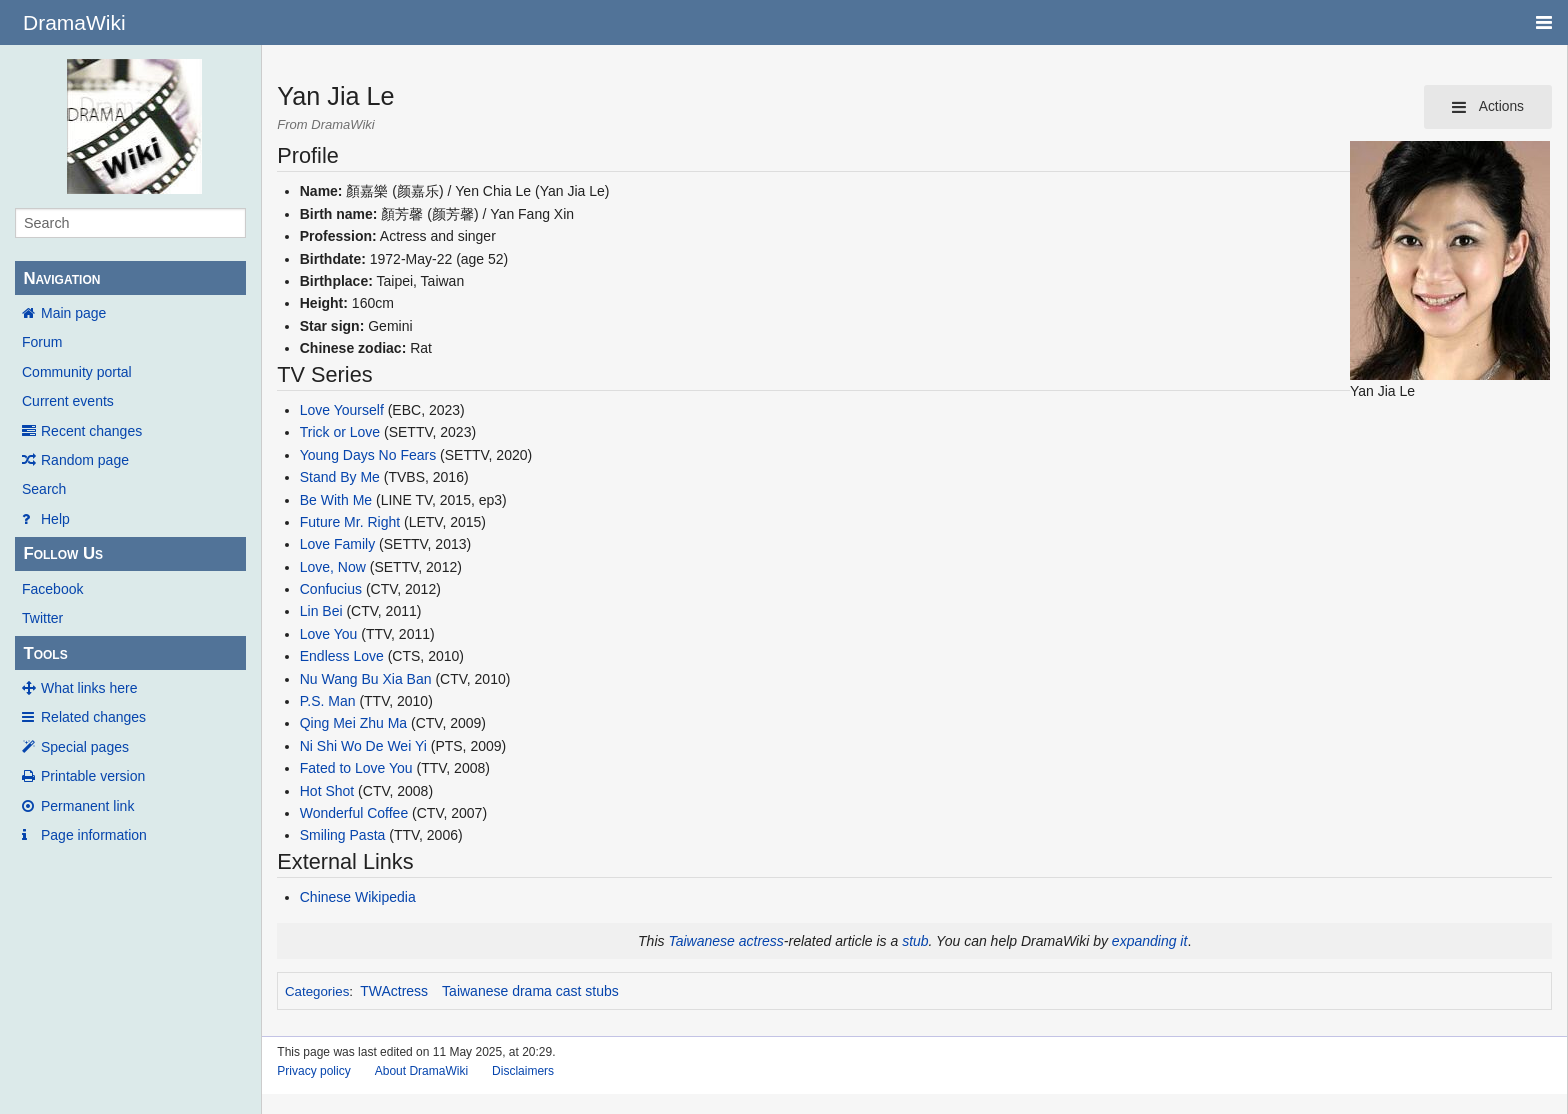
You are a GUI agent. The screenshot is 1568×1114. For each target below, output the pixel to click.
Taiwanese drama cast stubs (530, 991)
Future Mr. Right (350, 522)
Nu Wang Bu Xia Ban (366, 679)
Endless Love (342, 656)
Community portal (77, 372)
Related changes (93, 717)
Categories (317, 991)
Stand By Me (340, 477)
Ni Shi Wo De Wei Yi (363, 746)
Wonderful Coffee (354, 813)
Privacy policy (313, 1071)
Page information (94, 835)
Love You (329, 634)
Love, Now (333, 567)
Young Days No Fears (368, 455)
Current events (68, 401)
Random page (85, 460)
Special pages (85, 747)
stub (915, 941)
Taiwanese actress (725, 941)
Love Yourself (342, 410)
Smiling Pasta (343, 835)
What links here (89, 688)
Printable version (93, 776)
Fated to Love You (356, 768)
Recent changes (91, 431)
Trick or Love (340, 432)
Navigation (61, 278)
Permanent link (87, 806)
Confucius (331, 589)
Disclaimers (523, 1071)
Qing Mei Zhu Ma (353, 723)
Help (55, 519)
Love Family (337, 544)
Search (44, 489)
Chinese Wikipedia (358, 897)
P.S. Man (328, 701)
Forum (42, 342)
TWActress (394, 991)
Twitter (42, 618)
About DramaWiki (421, 1071)
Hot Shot (327, 791)
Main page (73, 313)
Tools (45, 653)
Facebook (52, 589)
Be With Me (336, 500)
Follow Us (63, 553)
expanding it (1150, 941)
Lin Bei (321, 611)
